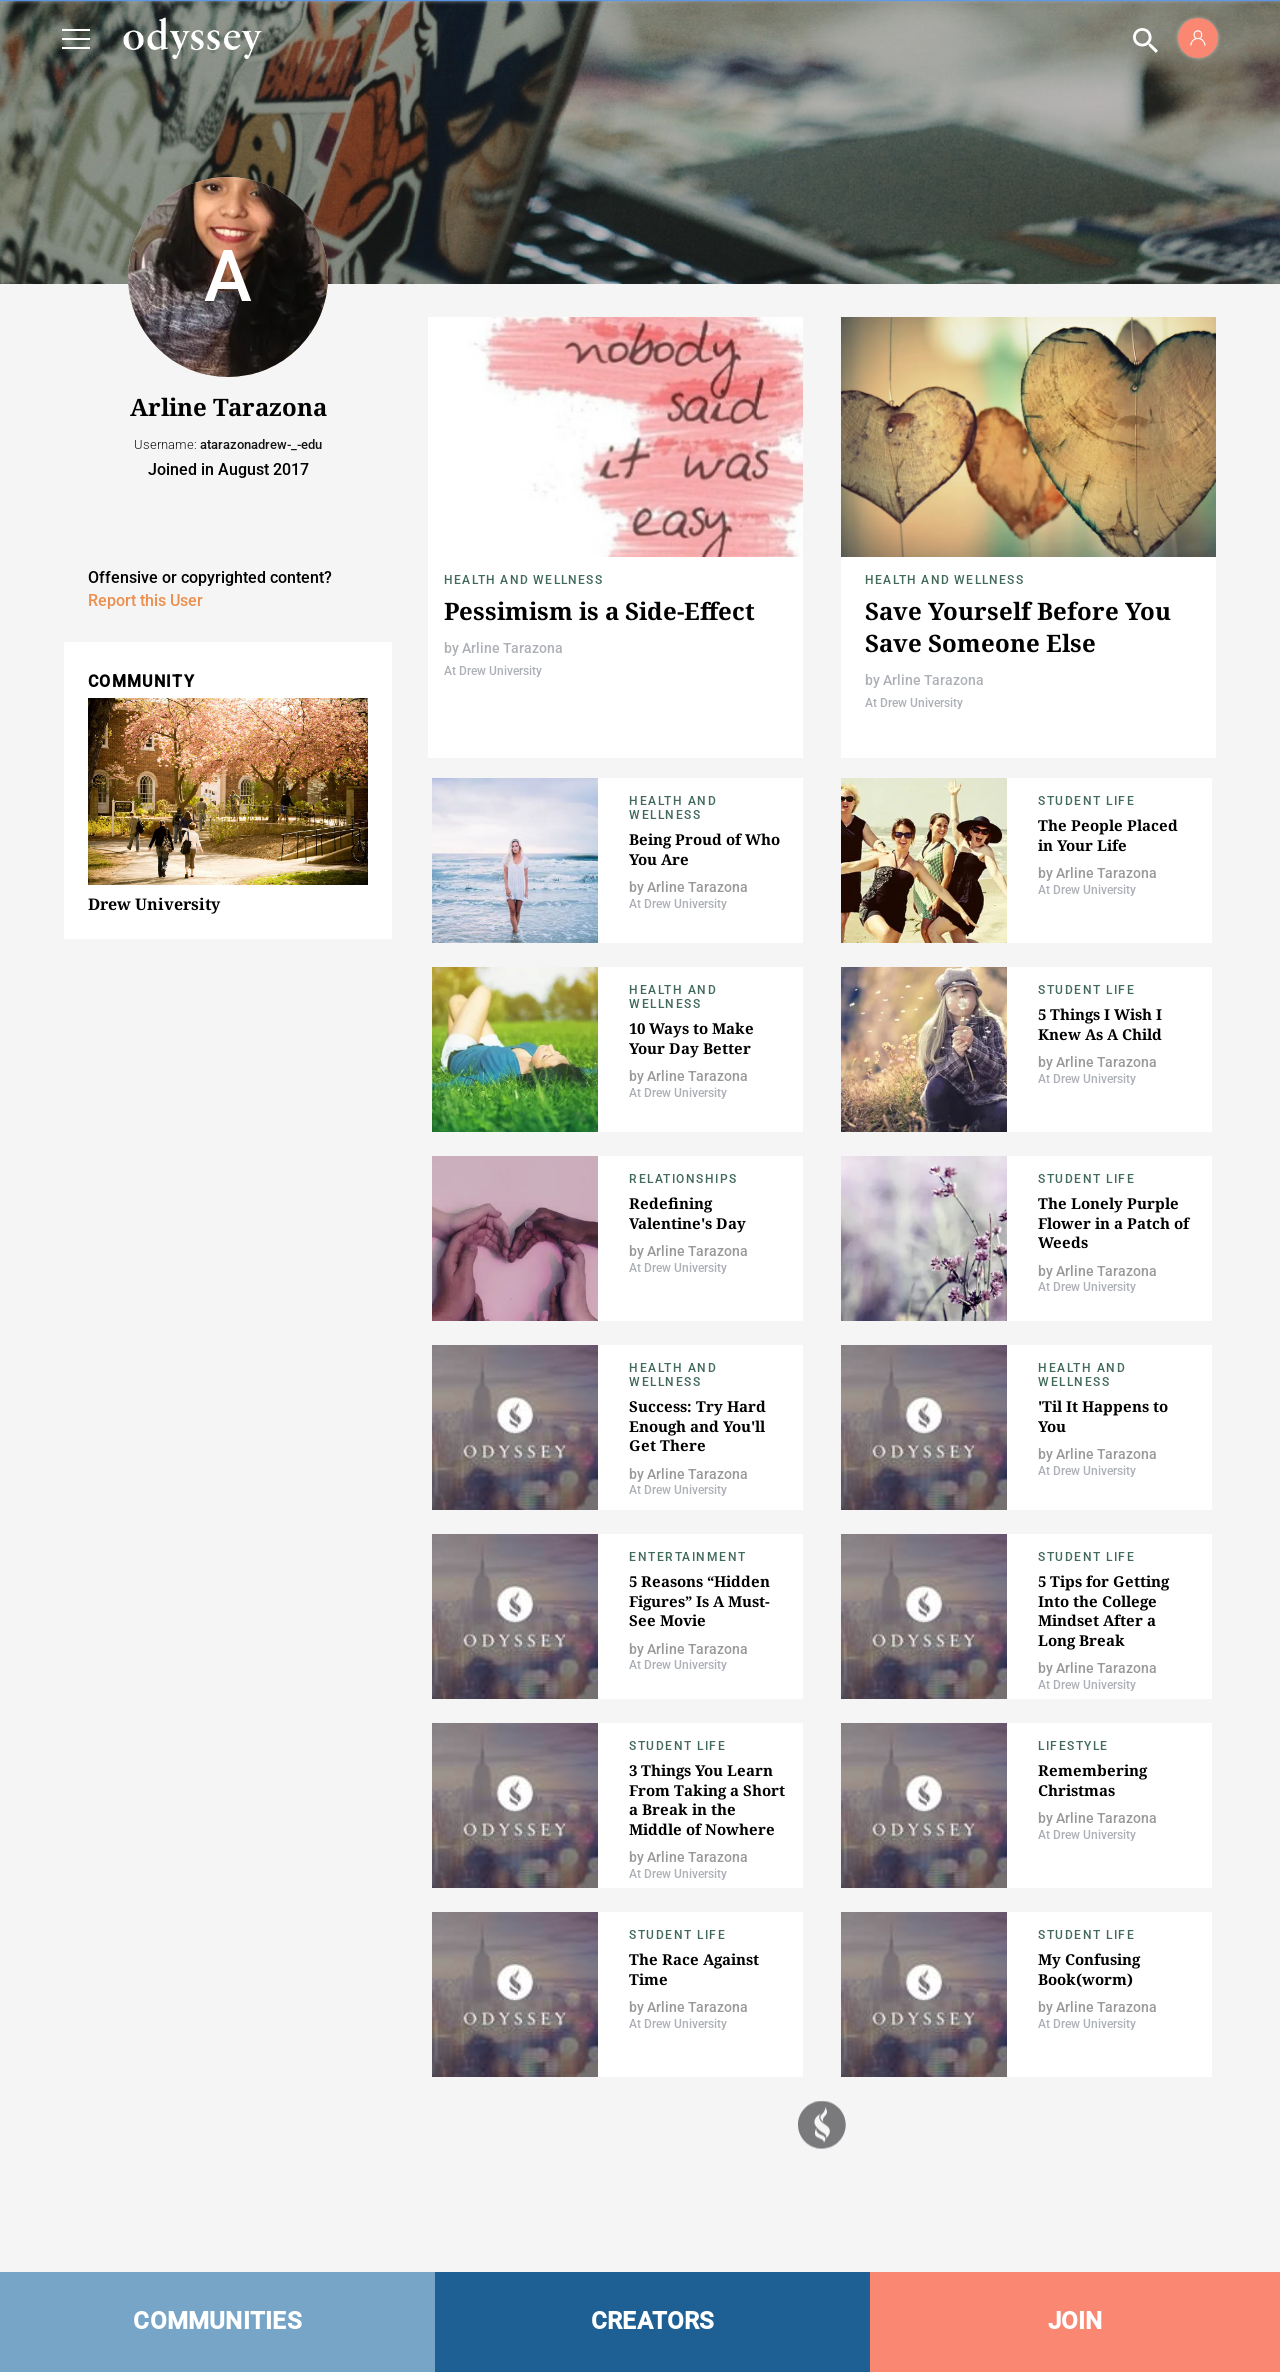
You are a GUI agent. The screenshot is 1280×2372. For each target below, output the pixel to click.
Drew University (154, 904)
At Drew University (493, 671)
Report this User (145, 600)
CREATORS (653, 2321)
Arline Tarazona (512, 648)
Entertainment (688, 1557)
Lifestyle (1073, 1746)
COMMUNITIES (217, 2321)
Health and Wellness (523, 580)
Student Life (1086, 801)
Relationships (683, 1179)
